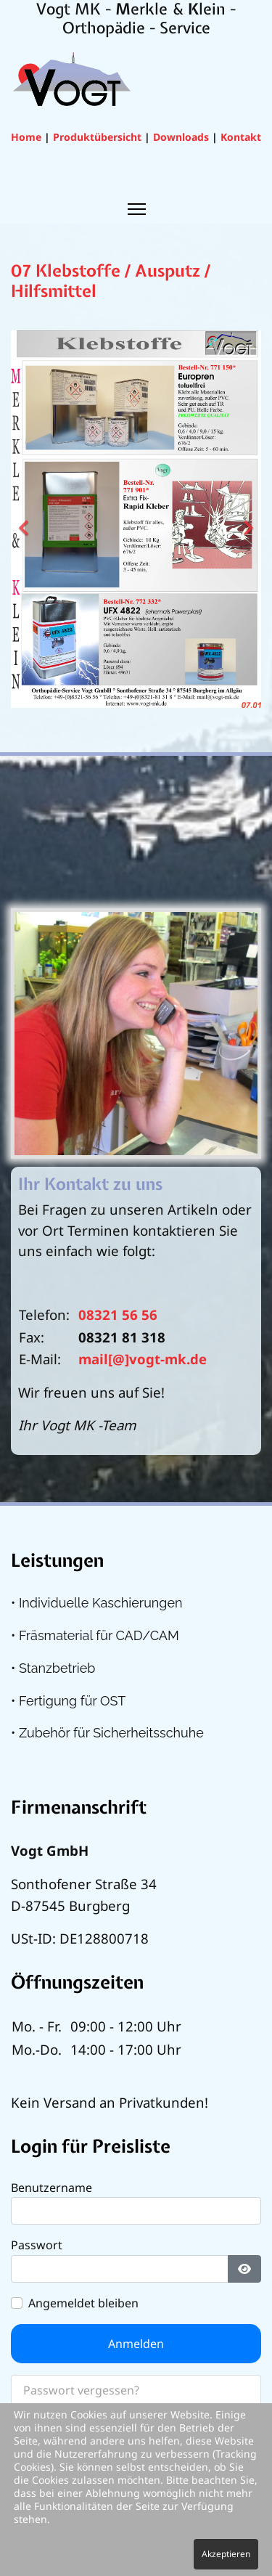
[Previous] (25, 519)
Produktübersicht (97, 137)
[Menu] (136, 209)
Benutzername (51, 2188)
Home (26, 137)
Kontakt (241, 137)
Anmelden (136, 2344)
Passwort (36, 2245)
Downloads (181, 137)
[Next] (246, 519)
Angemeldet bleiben (83, 2303)
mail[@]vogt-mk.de (142, 1359)
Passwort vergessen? (81, 2390)
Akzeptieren (226, 2554)
